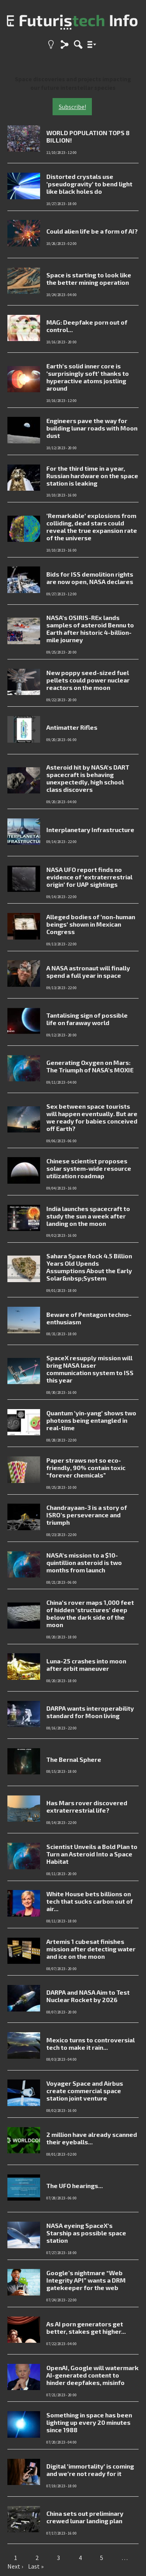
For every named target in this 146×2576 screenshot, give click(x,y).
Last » (36, 2566)
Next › (15, 2566)
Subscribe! (72, 107)
